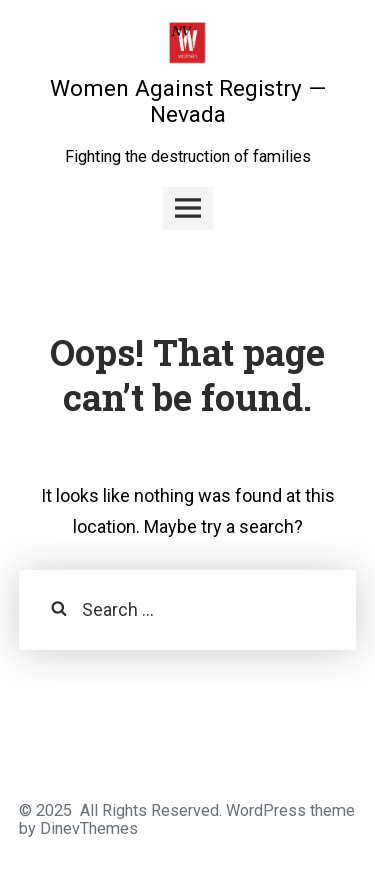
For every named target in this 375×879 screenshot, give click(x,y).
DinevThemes (87, 828)
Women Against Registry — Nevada (188, 101)
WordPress (266, 810)
